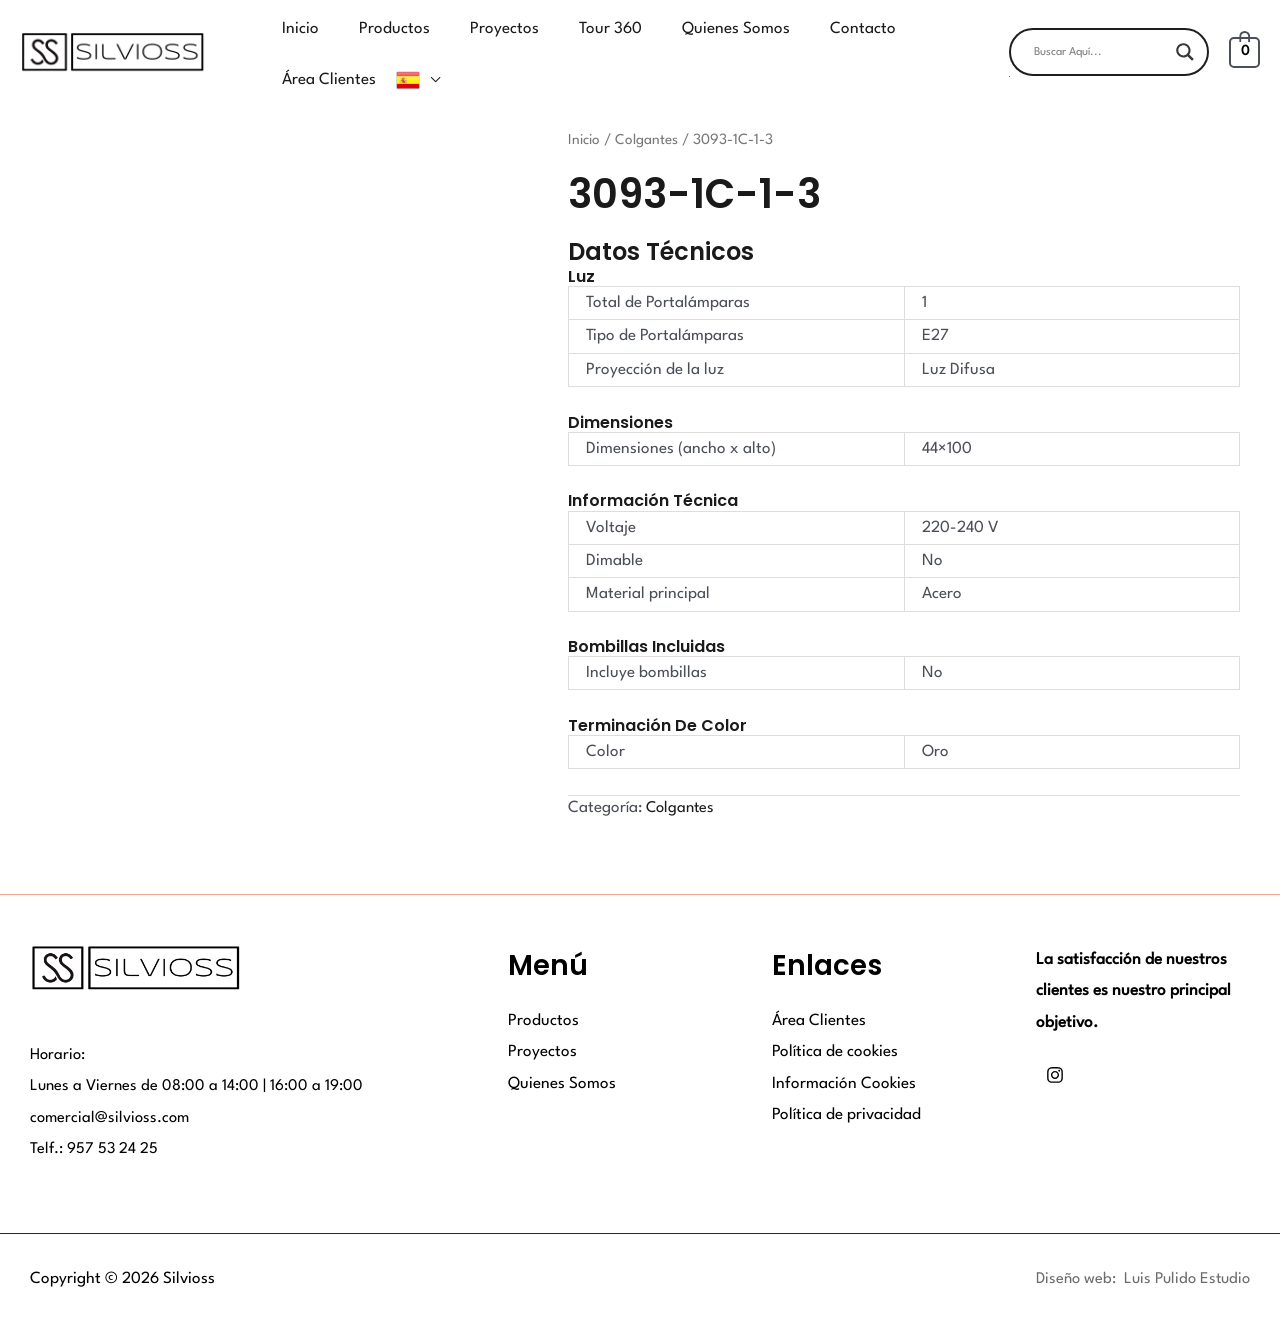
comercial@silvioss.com (112, 1087)
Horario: (59, 1024)
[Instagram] (1055, 1045)
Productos (543, 990)
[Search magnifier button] (1185, 37)
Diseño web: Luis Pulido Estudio (1138, 1248)
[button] (1109, 61)
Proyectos (542, 1021)
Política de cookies (835, 1021)
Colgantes (648, 109)
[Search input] (1100, 37)
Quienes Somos (562, 1053)
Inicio (585, 109)
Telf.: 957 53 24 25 (95, 1119)
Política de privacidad (846, 1084)
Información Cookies (844, 1053)
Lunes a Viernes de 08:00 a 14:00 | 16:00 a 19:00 (198, 1055)
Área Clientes (819, 990)
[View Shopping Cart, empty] (1244, 37)
